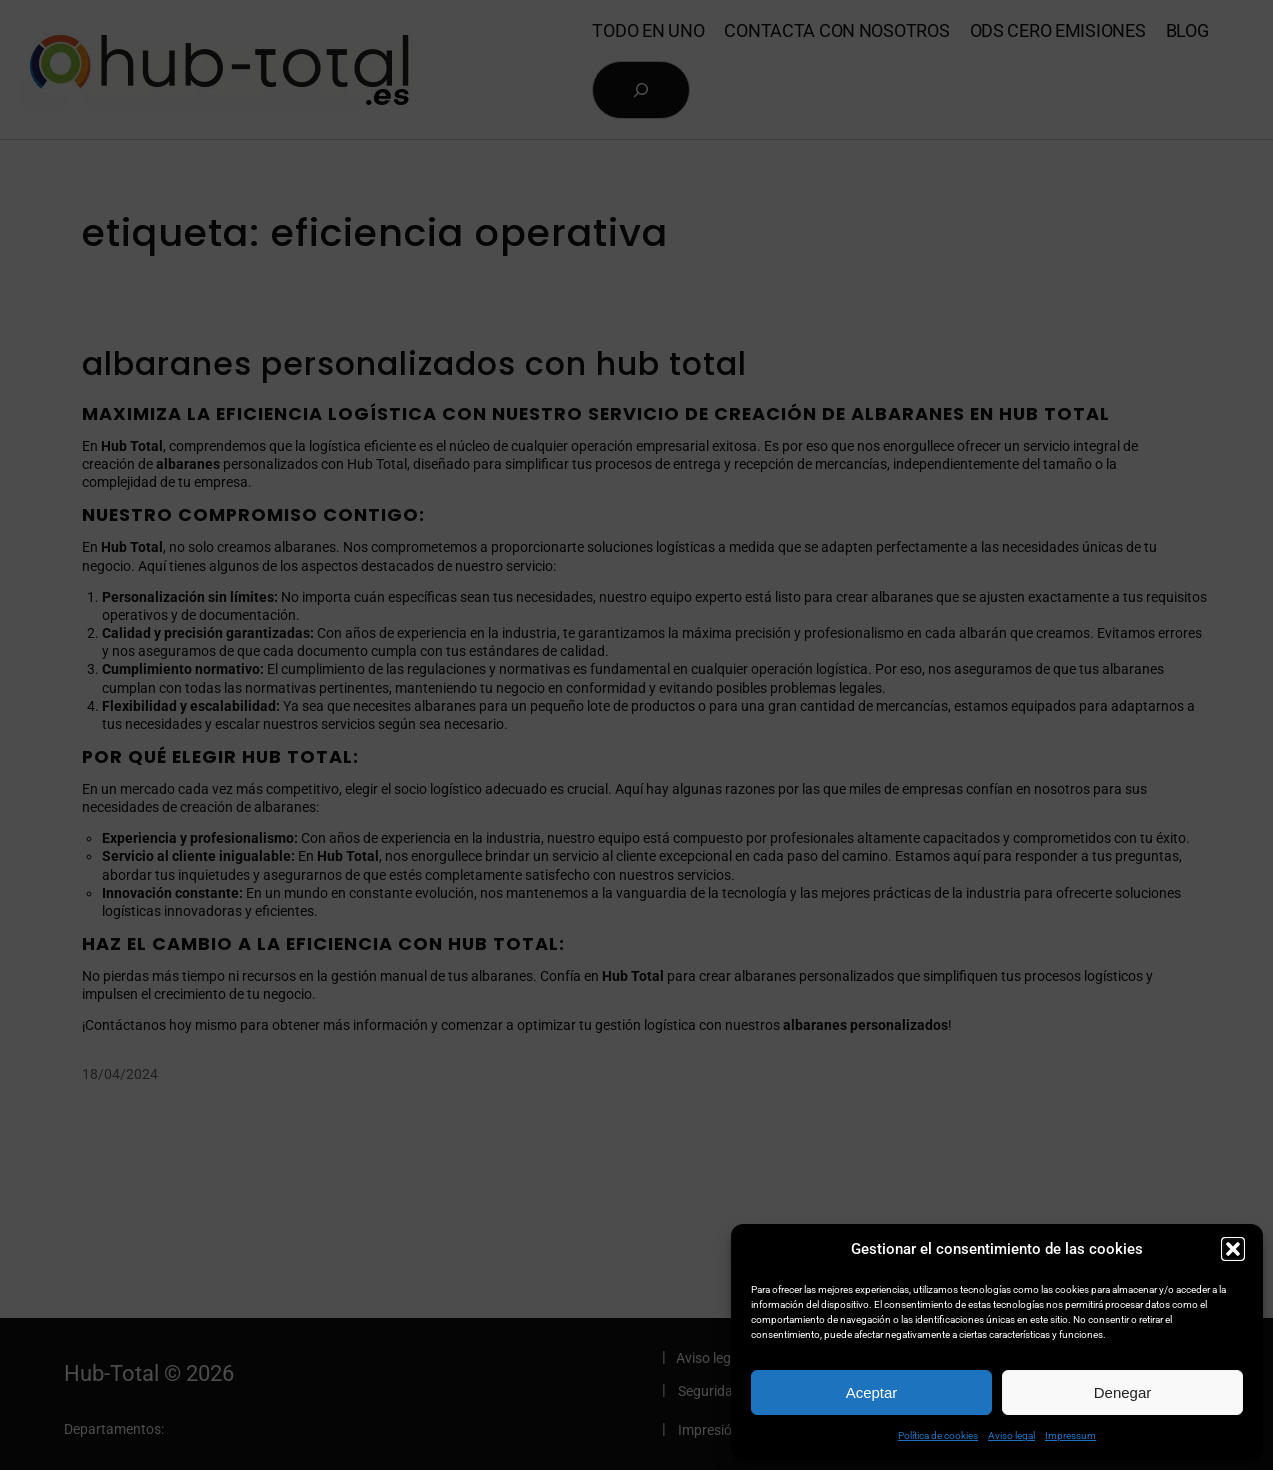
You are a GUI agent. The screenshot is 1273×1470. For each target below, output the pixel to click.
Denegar (1123, 1392)
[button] (1233, 1249)
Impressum (1070, 1435)
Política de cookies (938, 1435)
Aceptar (872, 1392)
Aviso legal (1011, 1435)
